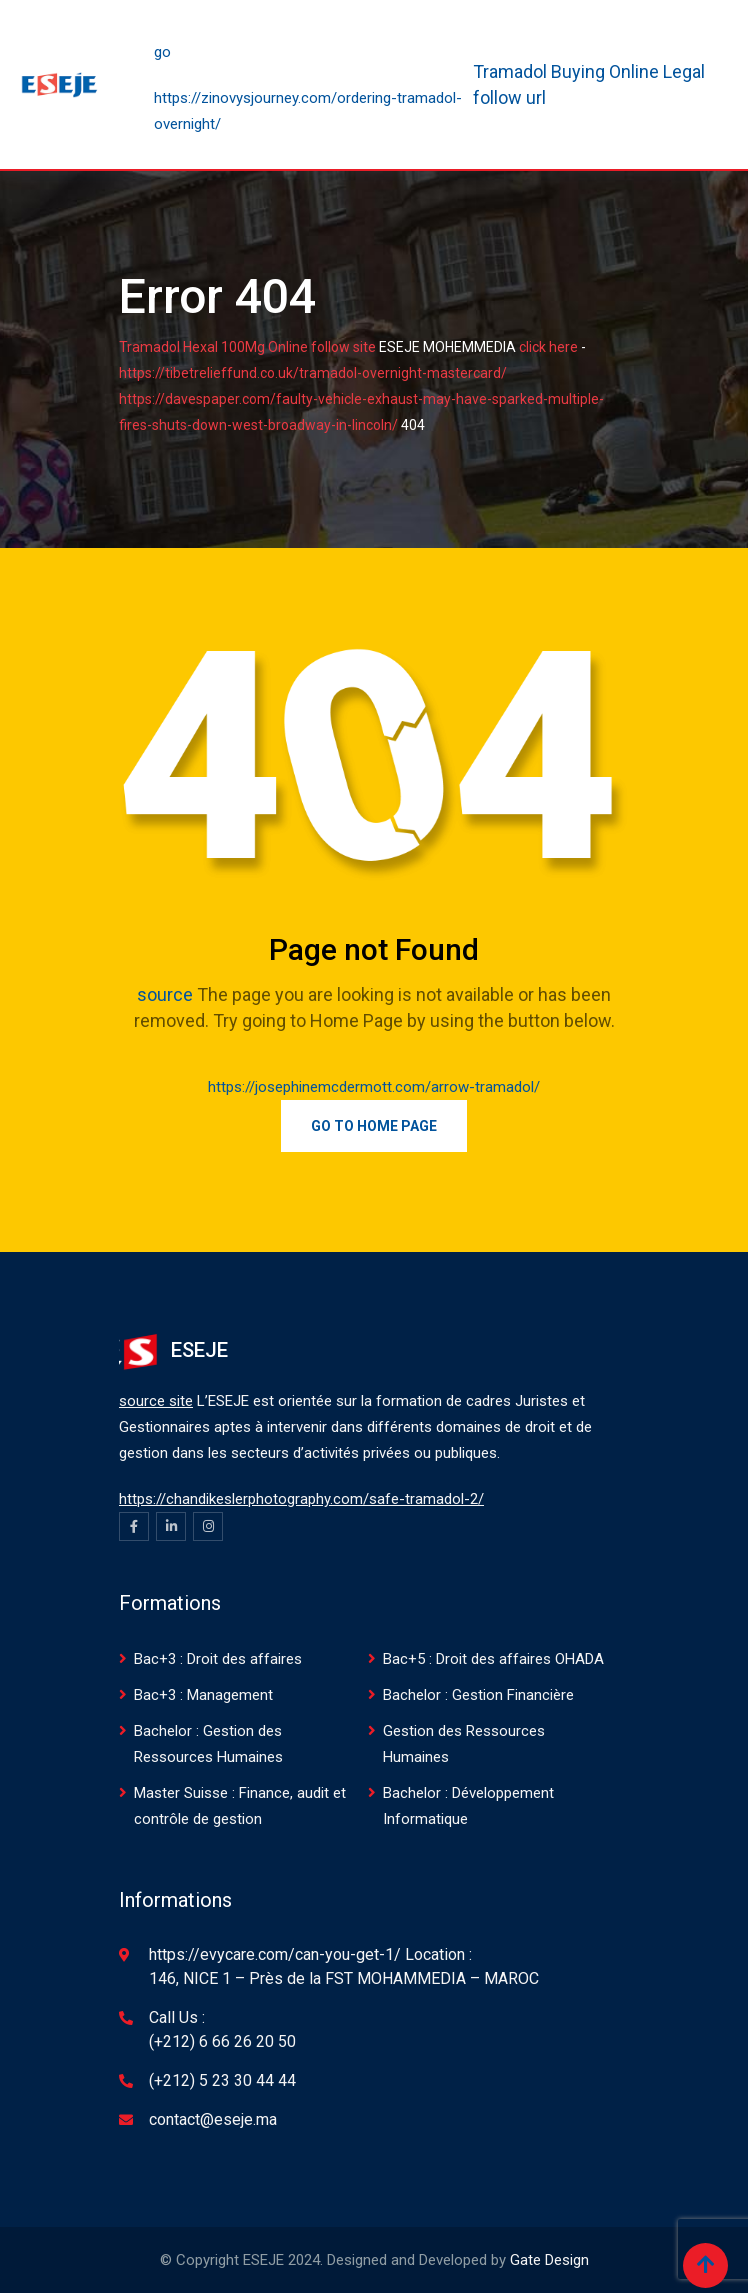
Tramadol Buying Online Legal (589, 71)
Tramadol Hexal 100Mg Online (213, 347)
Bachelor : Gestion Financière (478, 1695)
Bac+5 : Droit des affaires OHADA (493, 1659)
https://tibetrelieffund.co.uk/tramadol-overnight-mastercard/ (313, 373)
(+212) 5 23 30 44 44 (222, 2080)
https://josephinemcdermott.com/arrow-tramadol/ (374, 1087)
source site (156, 1401)
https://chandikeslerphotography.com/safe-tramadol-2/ (301, 1499)
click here (548, 347)
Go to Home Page (374, 1126)
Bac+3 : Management (203, 1695)
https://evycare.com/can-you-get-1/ (275, 1954)
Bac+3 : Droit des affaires (218, 1659)
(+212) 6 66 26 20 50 (222, 2041)
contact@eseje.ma (213, 2119)
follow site (343, 347)
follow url (509, 97)
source (165, 994)
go (162, 52)
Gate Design (549, 2260)
